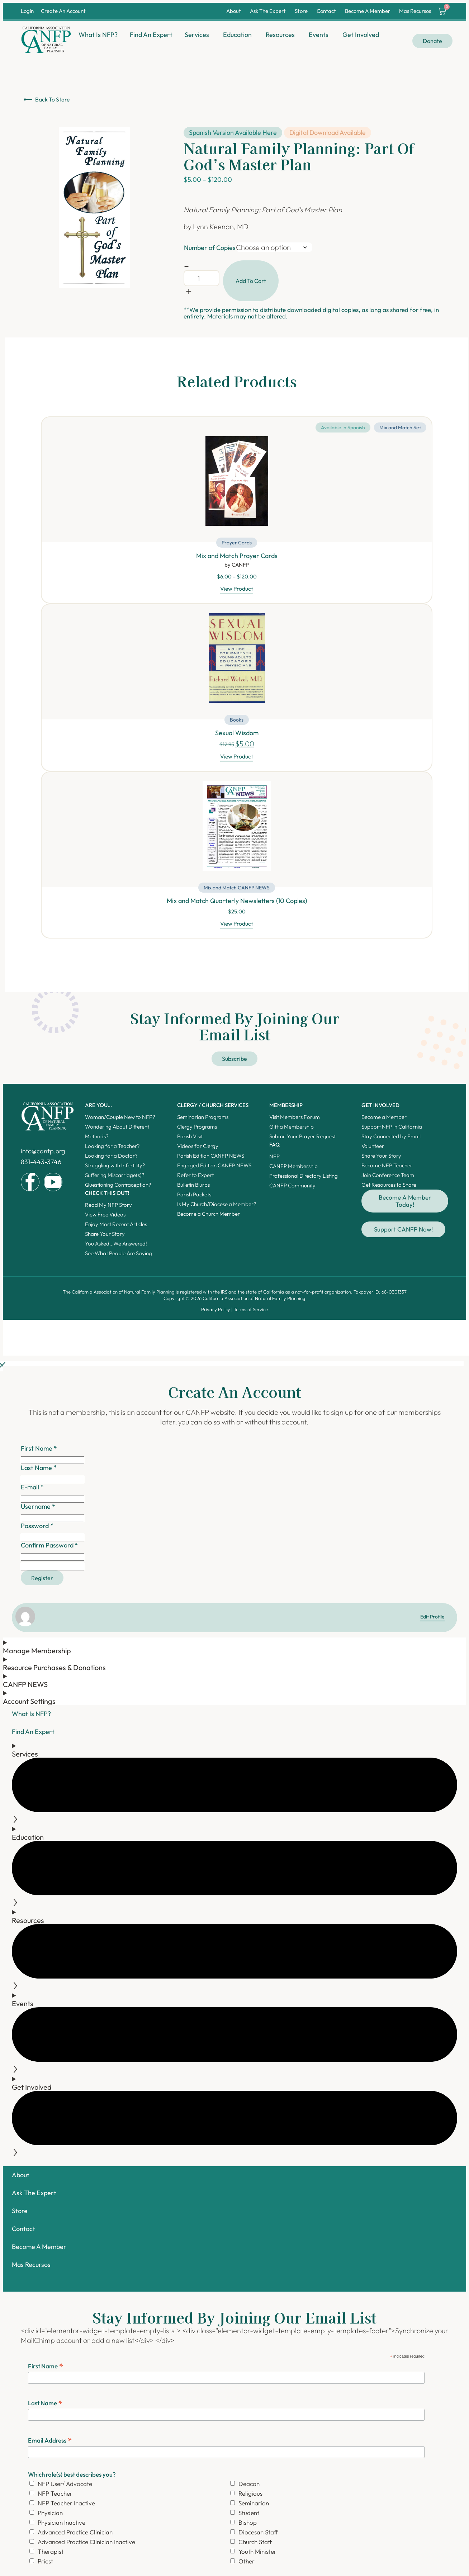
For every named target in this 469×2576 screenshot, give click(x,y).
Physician (50, 2516)
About (233, 11)
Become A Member (367, 11)
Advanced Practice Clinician (75, 2536)
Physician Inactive (61, 2526)
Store (301, 11)
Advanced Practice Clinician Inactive (86, 2545)
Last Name (45, 2407)
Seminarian (253, 2507)
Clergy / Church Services (212, 1108)
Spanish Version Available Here (233, 133)
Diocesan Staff (258, 2536)
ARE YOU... (98, 1108)
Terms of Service (251, 1312)
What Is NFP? (31, 1718)
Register (44, 1581)
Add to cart (251, 281)
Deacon (249, 2487)
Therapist (50, 2555)
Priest (45, 2565)
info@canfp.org (43, 1154)
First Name (45, 2370)
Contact (326, 11)
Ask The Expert (268, 11)
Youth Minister (257, 2555)
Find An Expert (33, 1735)
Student (248, 2516)
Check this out (107, 1195)
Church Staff (255, 2545)
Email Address (50, 2444)
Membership (286, 1108)
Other (246, 2565)
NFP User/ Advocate (65, 2487)
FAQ (274, 1147)
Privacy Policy (215, 1312)
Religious (250, 2497)
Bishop (247, 2526)
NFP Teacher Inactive (66, 2507)
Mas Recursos (415, 11)
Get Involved (380, 1108)
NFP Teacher (55, 2497)
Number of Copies (210, 248)
